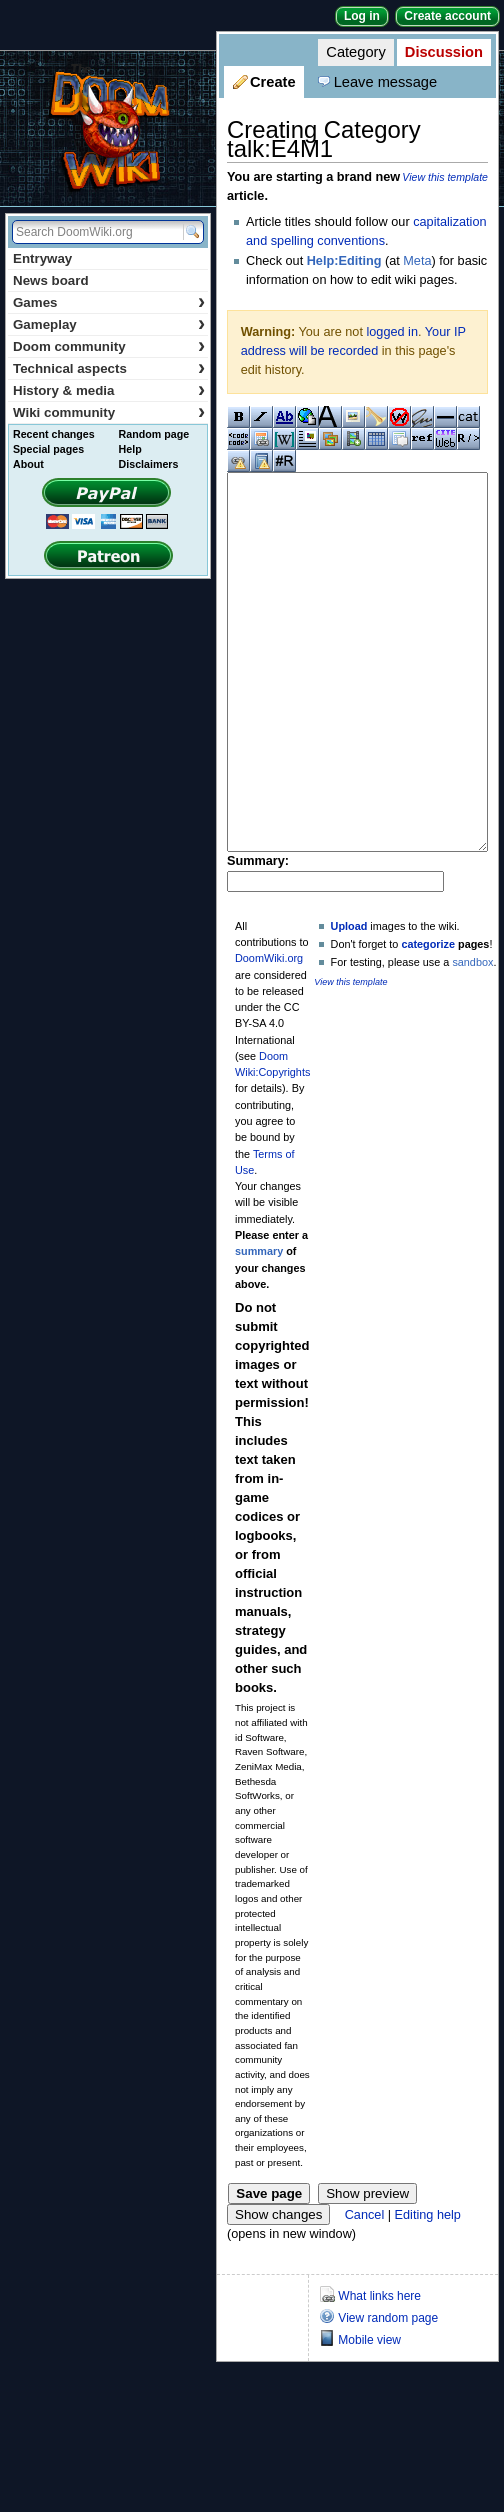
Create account (447, 16)
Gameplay (109, 324)
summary (259, 1326)
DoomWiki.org (269, 1033)
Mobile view (369, 2415)
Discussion (444, 52)
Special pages (48, 449)
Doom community (109, 346)
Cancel (365, 2290)
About (28, 464)
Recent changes (54, 434)
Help (130, 449)
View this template (445, 177)
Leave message (385, 82)
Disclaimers (149, 464)
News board (51, 280)
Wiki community (109, 412)
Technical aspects (109, 368)
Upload (349, 1001)
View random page (388, 2393)
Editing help (428, 2290)
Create (273, 82)
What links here (379, 2371)
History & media (109, 390)
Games (109, 302)
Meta (417, 261)
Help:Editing (344, 261)
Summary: (258, 936)
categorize (428, 1019)
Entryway (42, 258)
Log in (362, 16)
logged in (392, 332)
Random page (154, 434)
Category (355, 52)
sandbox (472, 1037)
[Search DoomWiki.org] (95, 232)
